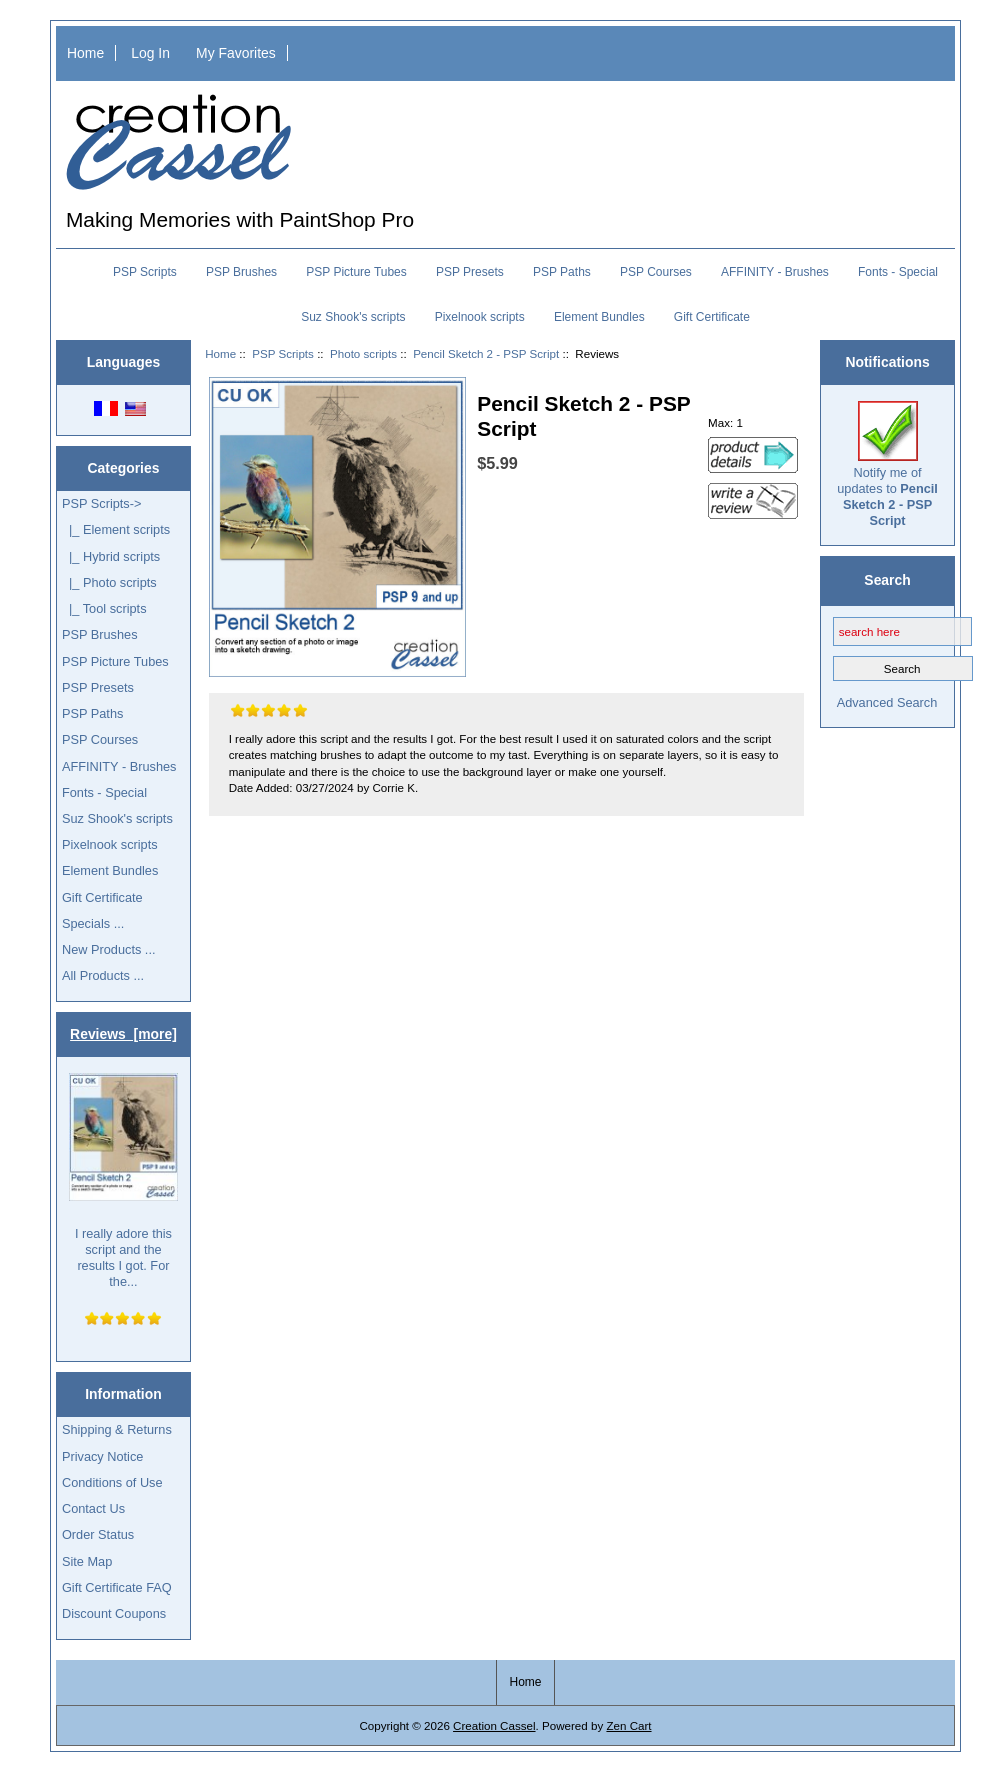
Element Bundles (599, 317)
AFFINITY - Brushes (775, 272)
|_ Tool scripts (104, 608)
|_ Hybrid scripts (111, 556)
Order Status (98, 1534)
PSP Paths (562, 272)
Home (85, 53)
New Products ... (109, 949)
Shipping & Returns (117, 1429)
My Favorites (236, 53)
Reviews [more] (123, 1034)
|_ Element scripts (116, 529)
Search (887, 580)
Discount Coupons (114, 1613)
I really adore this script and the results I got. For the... (124, 1181)
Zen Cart (628, 1725)
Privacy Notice (102, 1456)
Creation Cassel (494, 1725)
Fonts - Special (898, 272)
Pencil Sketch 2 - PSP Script (486, 353)
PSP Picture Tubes (356, 272)
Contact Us (93, 1508)
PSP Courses (656, 272)
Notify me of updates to (887, 465)
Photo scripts (363, 353)
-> (102, 503)
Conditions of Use (112, 1482)
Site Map (87, 1561)
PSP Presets (470, 272)
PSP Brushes (241, 272)
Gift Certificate (712, 317)
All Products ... (103, 975)
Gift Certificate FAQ (117, 1587)
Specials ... (93, 923)
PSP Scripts (283, 353)
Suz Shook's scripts (353, 317)
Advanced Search (887, 702)
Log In (150, 53)
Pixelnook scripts (480, 317)
